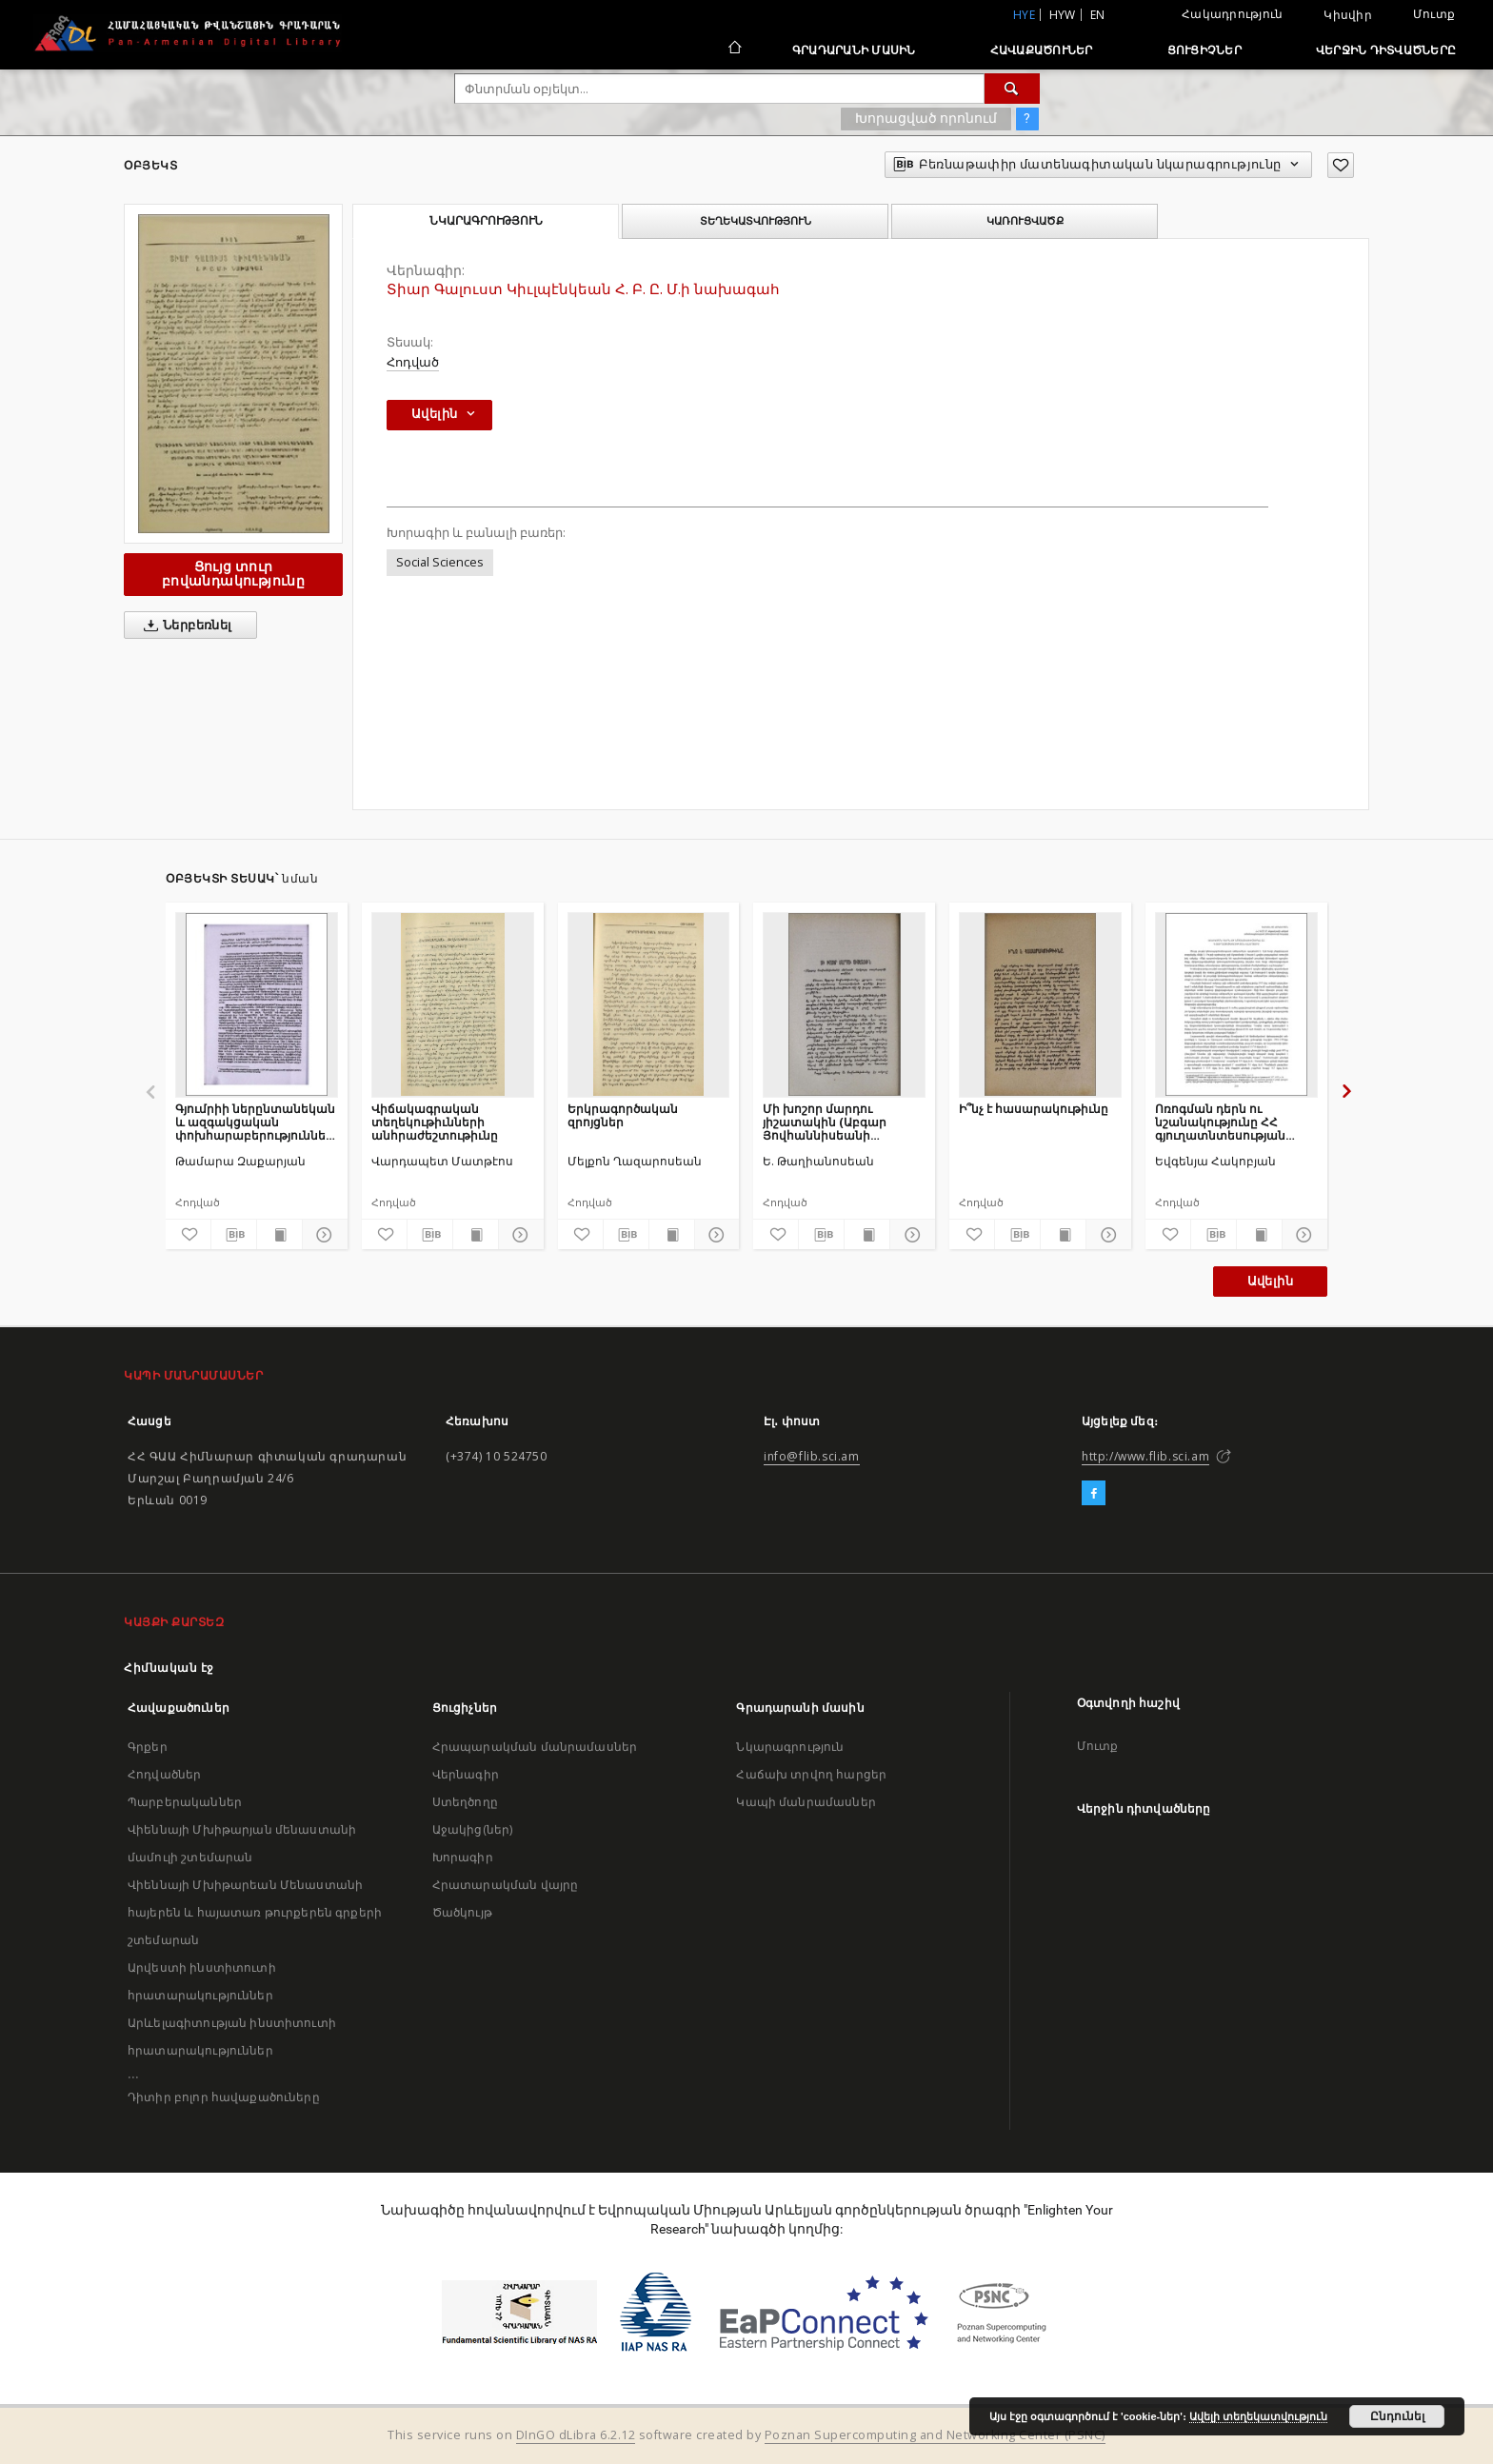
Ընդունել (1397, 2416)
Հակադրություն (1232, 14)
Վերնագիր (465, 1774)
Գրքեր (148, 1747)
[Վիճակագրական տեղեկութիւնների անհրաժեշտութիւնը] (452, 1004)
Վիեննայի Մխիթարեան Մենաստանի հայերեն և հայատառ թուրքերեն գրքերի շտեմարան (255, 1912)
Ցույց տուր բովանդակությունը (233, 573)
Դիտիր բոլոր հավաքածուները (224, 2097)
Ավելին (1270, 1281)
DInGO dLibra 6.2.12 (576, 2435)
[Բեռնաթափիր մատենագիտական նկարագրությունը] (233, 1234)
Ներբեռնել (184, 625)
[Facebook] (1093, 1493)
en (1097, 15)
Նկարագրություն (790, 1747)
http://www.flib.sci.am (1145, 1456)
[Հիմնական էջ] (733, 49)
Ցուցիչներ (1204, 50)
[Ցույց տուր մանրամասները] (322, 1234)
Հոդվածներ (164, 1774)
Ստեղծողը (465, 1802)
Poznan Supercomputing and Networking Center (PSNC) (935, 2435)
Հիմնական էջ (169, 1667)
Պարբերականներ (185, 1802)
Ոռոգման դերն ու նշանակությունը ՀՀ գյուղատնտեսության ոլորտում (1220, 1122)
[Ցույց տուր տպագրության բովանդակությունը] (279, 1234)
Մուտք (1434, 14)
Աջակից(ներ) (472, 1829)
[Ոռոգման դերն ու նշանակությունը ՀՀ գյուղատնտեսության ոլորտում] (1236, 1004)
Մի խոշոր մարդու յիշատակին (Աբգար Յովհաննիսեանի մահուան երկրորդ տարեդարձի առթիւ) (825, 1122)
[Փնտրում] (1012, 88)
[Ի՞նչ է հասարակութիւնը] (1040, 1004)
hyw (1062, 15)
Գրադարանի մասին (854, 50)
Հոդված (413, 362)
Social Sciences (440, 562)
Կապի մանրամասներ (805, 1802)
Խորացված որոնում (926, 118)
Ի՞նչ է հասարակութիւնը (1033, 1109)
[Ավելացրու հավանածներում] (1340, 165)
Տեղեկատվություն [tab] (755, 221)
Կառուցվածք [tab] (1025, 221)
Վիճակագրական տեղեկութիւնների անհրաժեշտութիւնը (434, 1122)
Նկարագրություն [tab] (486, 221)
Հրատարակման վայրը (505, 1885)
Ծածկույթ (462, 1912)
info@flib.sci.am (812, 1456)
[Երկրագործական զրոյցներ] (648, 1004)
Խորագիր (462, 1857)
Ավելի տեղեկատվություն (1258, 2416)
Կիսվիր (1348, 15)
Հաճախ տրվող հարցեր (811, 1774)
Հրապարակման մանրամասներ (534, 1747)
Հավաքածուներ (1041, 50)
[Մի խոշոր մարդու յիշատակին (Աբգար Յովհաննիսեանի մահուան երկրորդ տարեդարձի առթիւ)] (844, 1004)
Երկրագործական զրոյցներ (622, 1115)
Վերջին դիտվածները (1386, 50)
